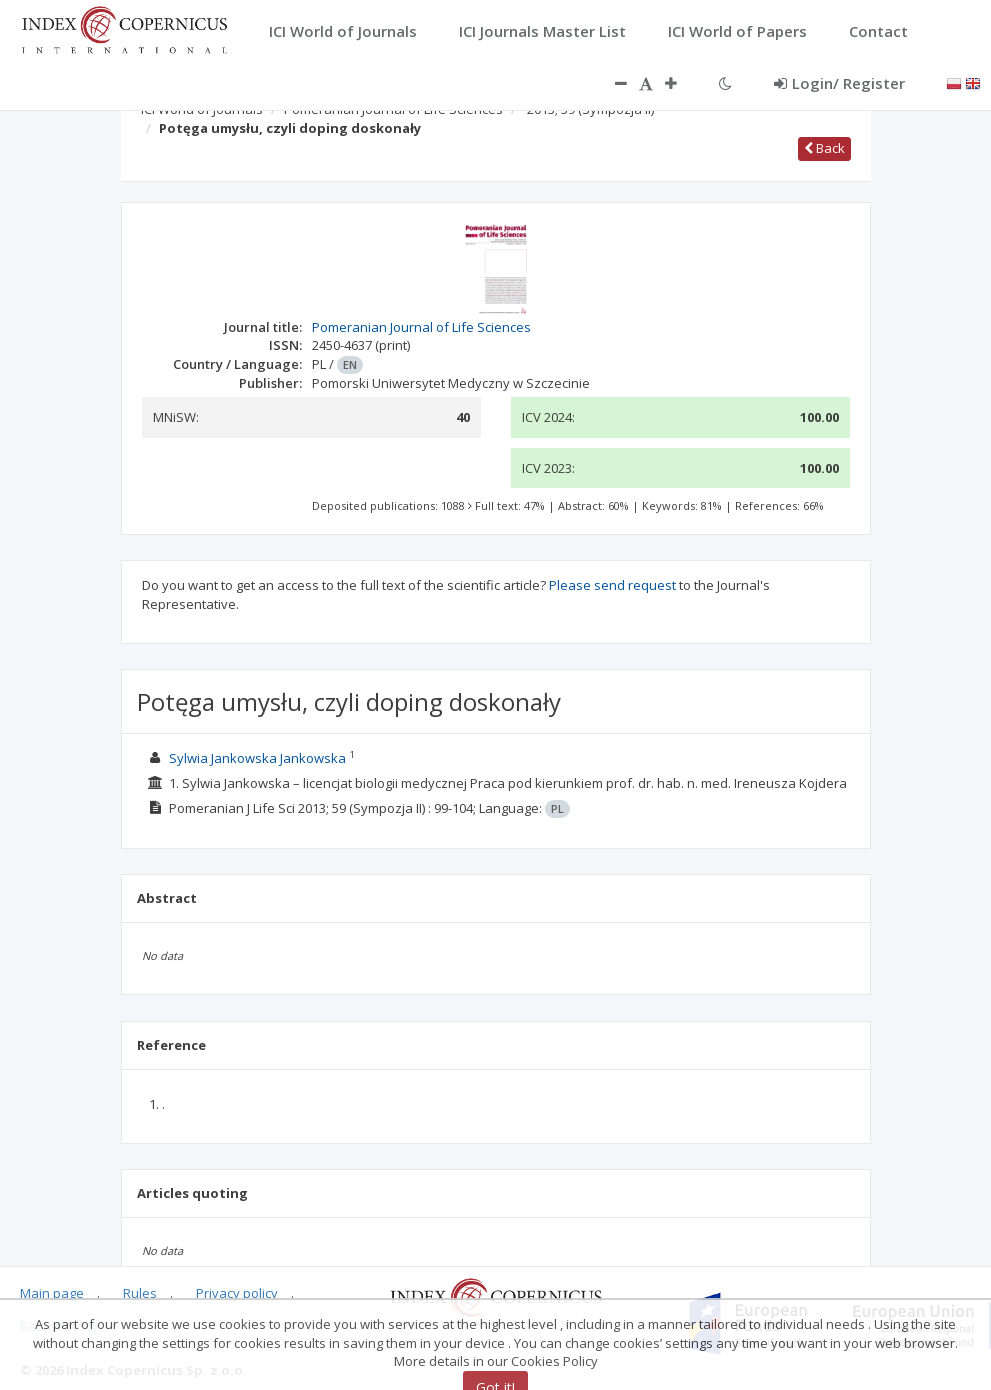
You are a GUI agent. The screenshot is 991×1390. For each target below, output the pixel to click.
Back (824, 148)
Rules (140, 1293)
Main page (52, 1293)
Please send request (612, 585)
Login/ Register (839, 83)
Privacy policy (237, 1293)
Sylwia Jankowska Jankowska (257, 758)
